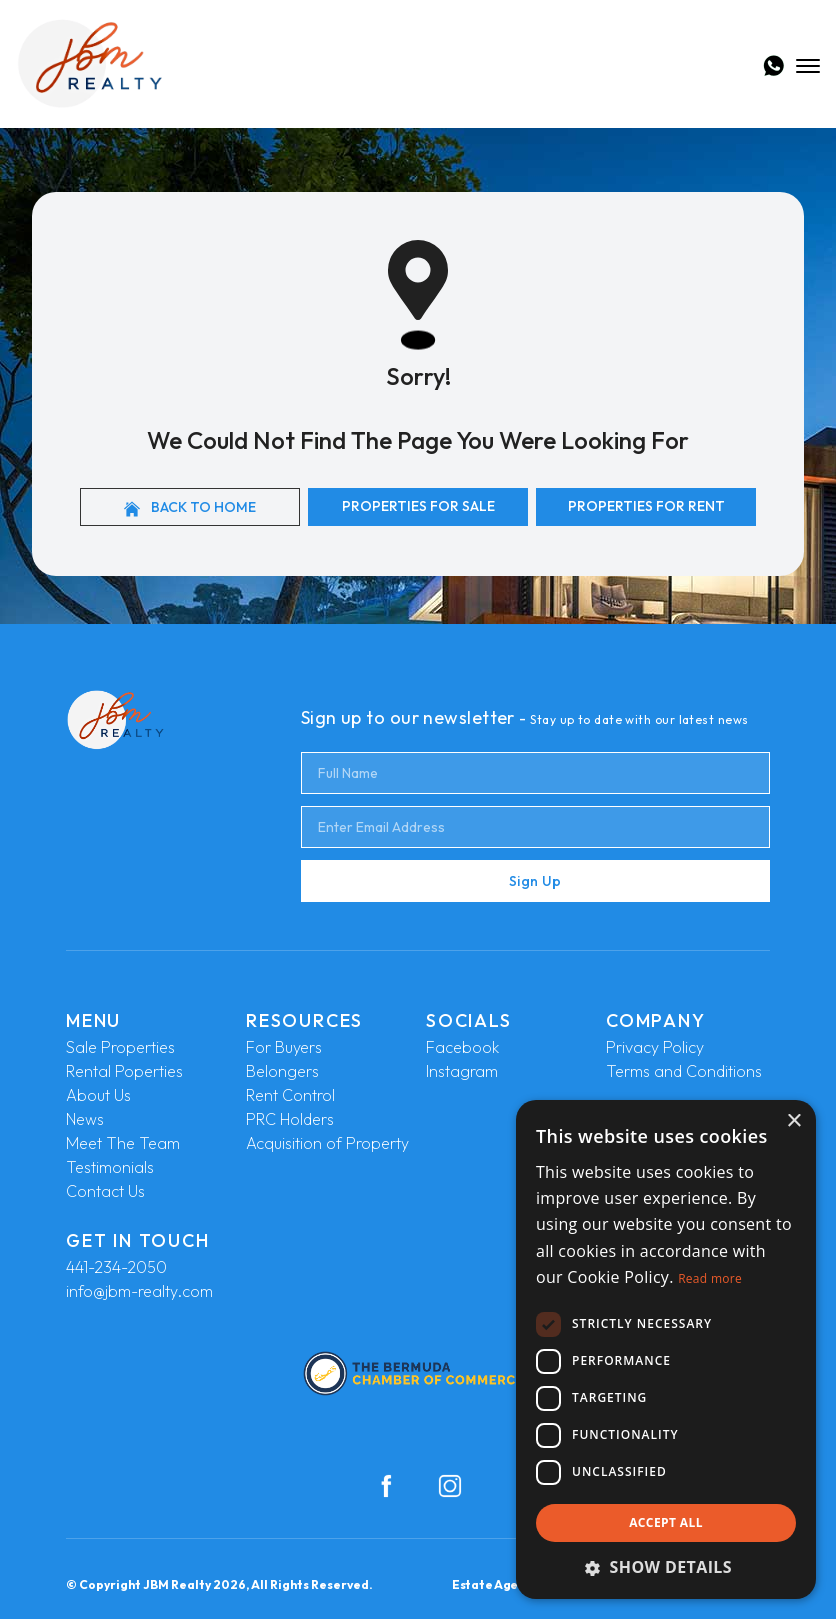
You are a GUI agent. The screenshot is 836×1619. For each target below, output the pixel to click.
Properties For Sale (418, 506)
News (85, 1119)
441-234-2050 (116, 1267)
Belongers (282, 1071)
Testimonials (110, 1167)
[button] (666, 1567)
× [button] (793, 1121)
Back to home (190, 507)
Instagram (462, 1071)
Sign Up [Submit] (535, 881)
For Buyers (284, 1047)
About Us (98, 1095)
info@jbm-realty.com (139, 1291)
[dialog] (666, 1349)
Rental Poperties (124, 1071)
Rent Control (290, 1095)
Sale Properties (120, 1047)
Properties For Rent (646, 506)
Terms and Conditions (684, 1071)
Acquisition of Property (327, 1143)
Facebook (462, 1047)
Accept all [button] (666, 1522)
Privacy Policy (655, 1047)
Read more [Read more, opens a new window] (710, 1278)
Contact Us (105, 1191)
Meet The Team (123, 1143)
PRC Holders (290, 1119)
